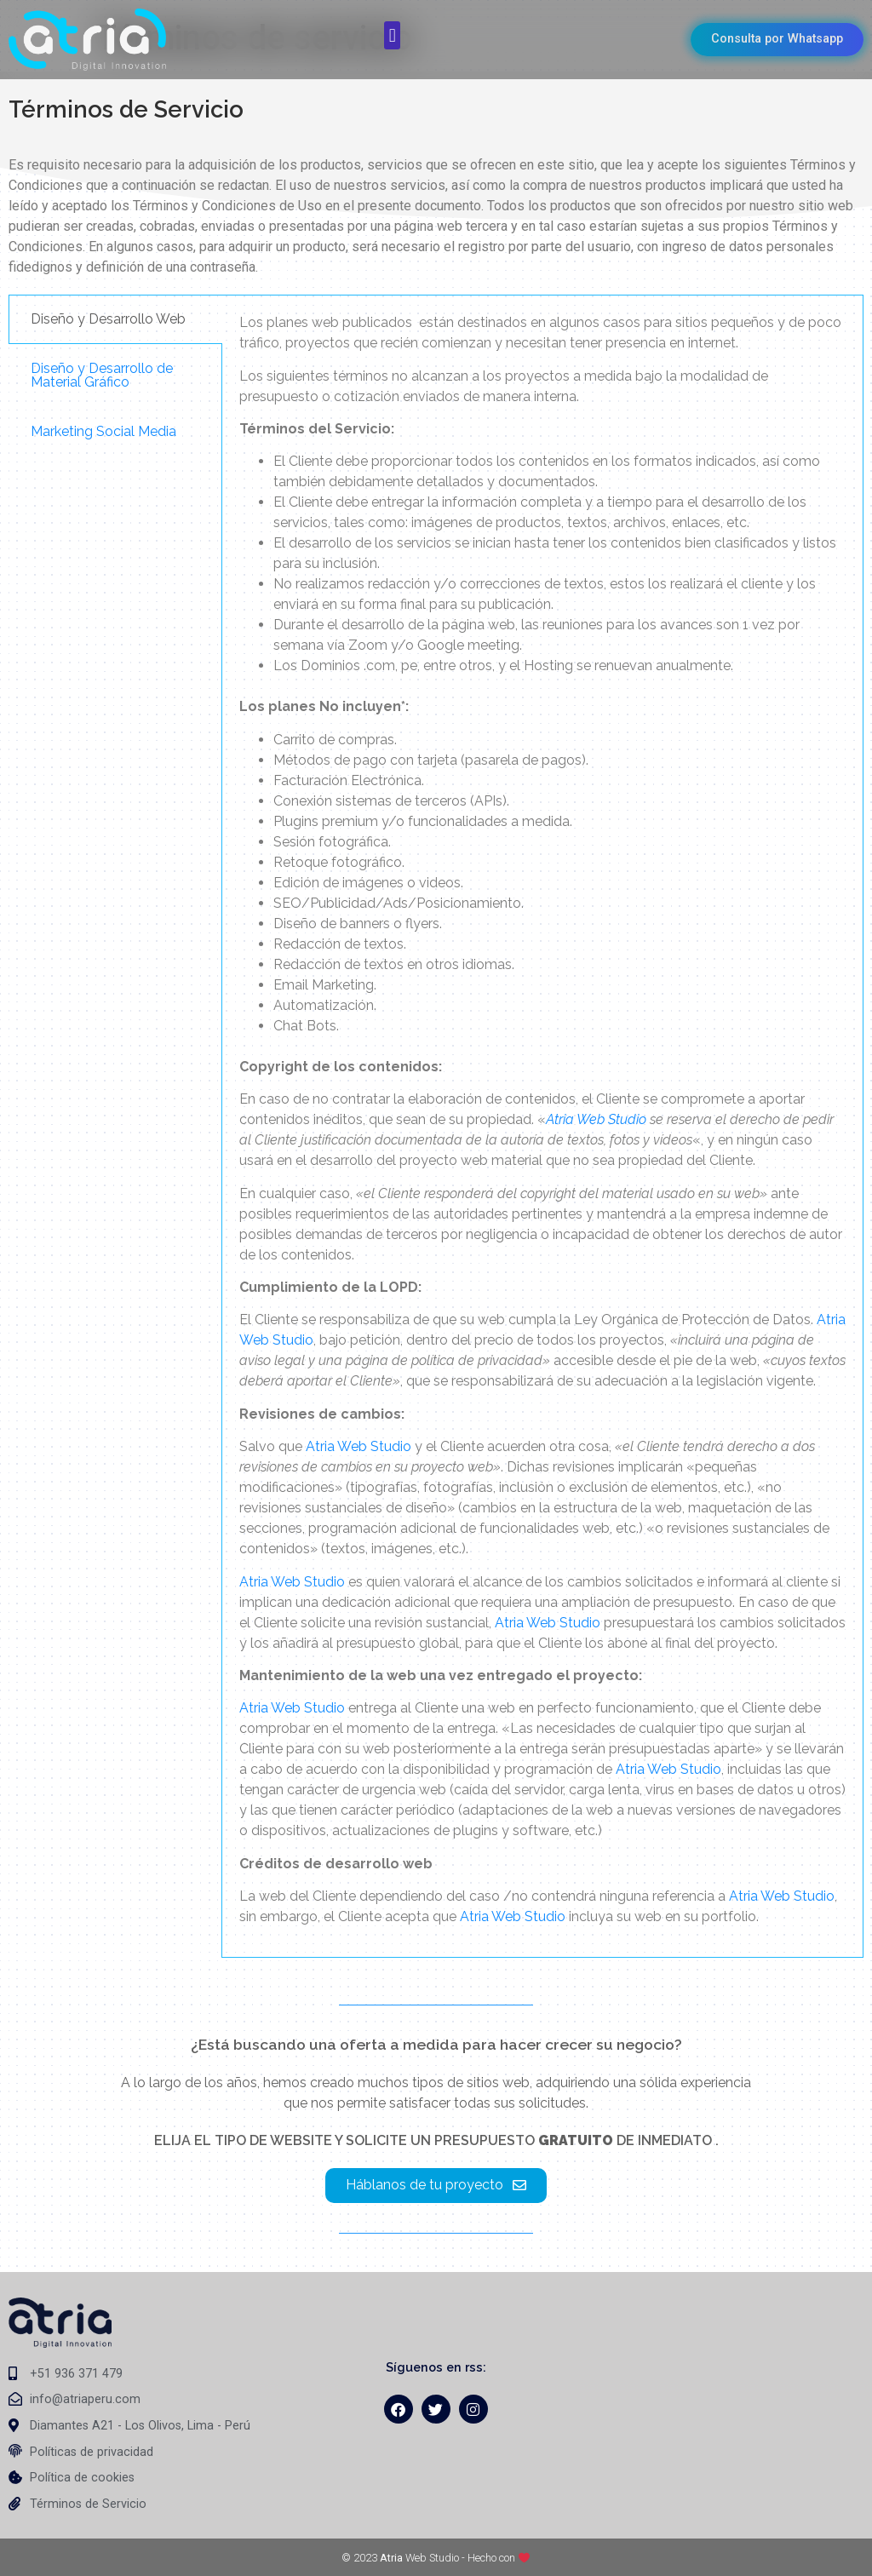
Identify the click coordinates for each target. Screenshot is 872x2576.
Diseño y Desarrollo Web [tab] (108, 319)
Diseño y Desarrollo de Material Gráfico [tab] (102, 375)
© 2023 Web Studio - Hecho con (435, 2557)
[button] (392, 35)
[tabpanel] (542, 1125)
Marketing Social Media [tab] (103, 431)
